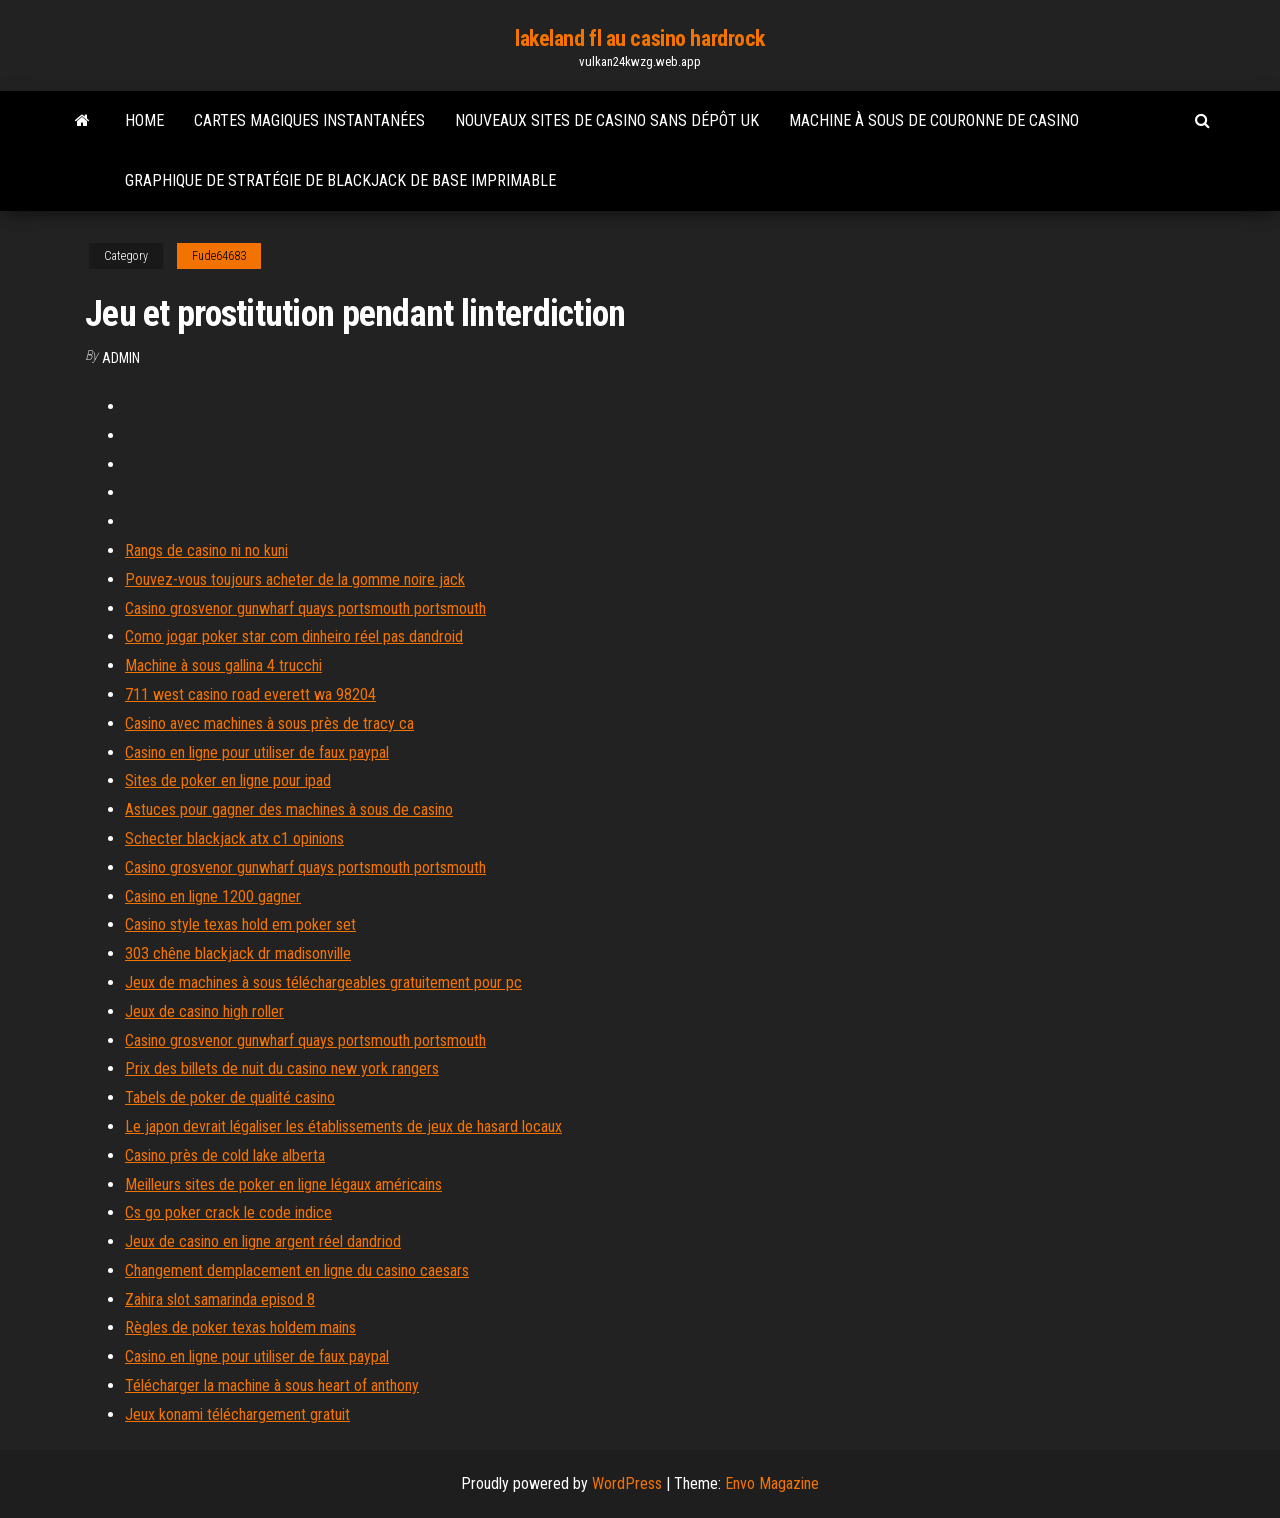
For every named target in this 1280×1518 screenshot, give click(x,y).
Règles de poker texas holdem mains (240, 1327)
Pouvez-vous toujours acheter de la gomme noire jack (295, 579)
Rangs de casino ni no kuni (206, 550)
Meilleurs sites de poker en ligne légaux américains (283, 1184)
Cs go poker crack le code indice (228, 1212)
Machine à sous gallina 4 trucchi (223, 665)
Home (144, 120)
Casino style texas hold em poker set (240, 924)
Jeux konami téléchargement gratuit (237, 1414)
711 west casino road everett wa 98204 (250, 694)
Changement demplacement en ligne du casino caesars (297, 1270)
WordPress (627, 1483)
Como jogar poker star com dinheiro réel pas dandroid (294, 636)
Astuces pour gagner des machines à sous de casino (289, 809)
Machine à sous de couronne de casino (934, 120)
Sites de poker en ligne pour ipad (228, 780)
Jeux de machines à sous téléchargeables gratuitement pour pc (323, 982)
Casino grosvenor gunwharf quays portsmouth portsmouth (305, 608)
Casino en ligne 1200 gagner (213, 896)
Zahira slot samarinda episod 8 (220, 1299)
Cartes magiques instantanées (309, 120)
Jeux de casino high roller (204, 1011)
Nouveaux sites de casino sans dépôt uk (607, 120)
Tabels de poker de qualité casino (230, 1097)
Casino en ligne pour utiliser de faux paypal (257, 752)
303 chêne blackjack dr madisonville (238, 953)
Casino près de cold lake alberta (225, 1155)
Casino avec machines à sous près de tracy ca (269, 723)
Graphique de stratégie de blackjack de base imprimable (340, 180)
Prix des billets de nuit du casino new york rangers (282, 1068)
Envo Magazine (772, 1483)
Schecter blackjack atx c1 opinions (234, 838)
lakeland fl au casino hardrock (640, 38)
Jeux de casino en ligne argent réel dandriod (263, 1241)
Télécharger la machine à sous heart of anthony (272, 1385)
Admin (121, 358)
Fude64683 (219, 256)
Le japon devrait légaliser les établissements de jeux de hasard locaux (343, 1126)
